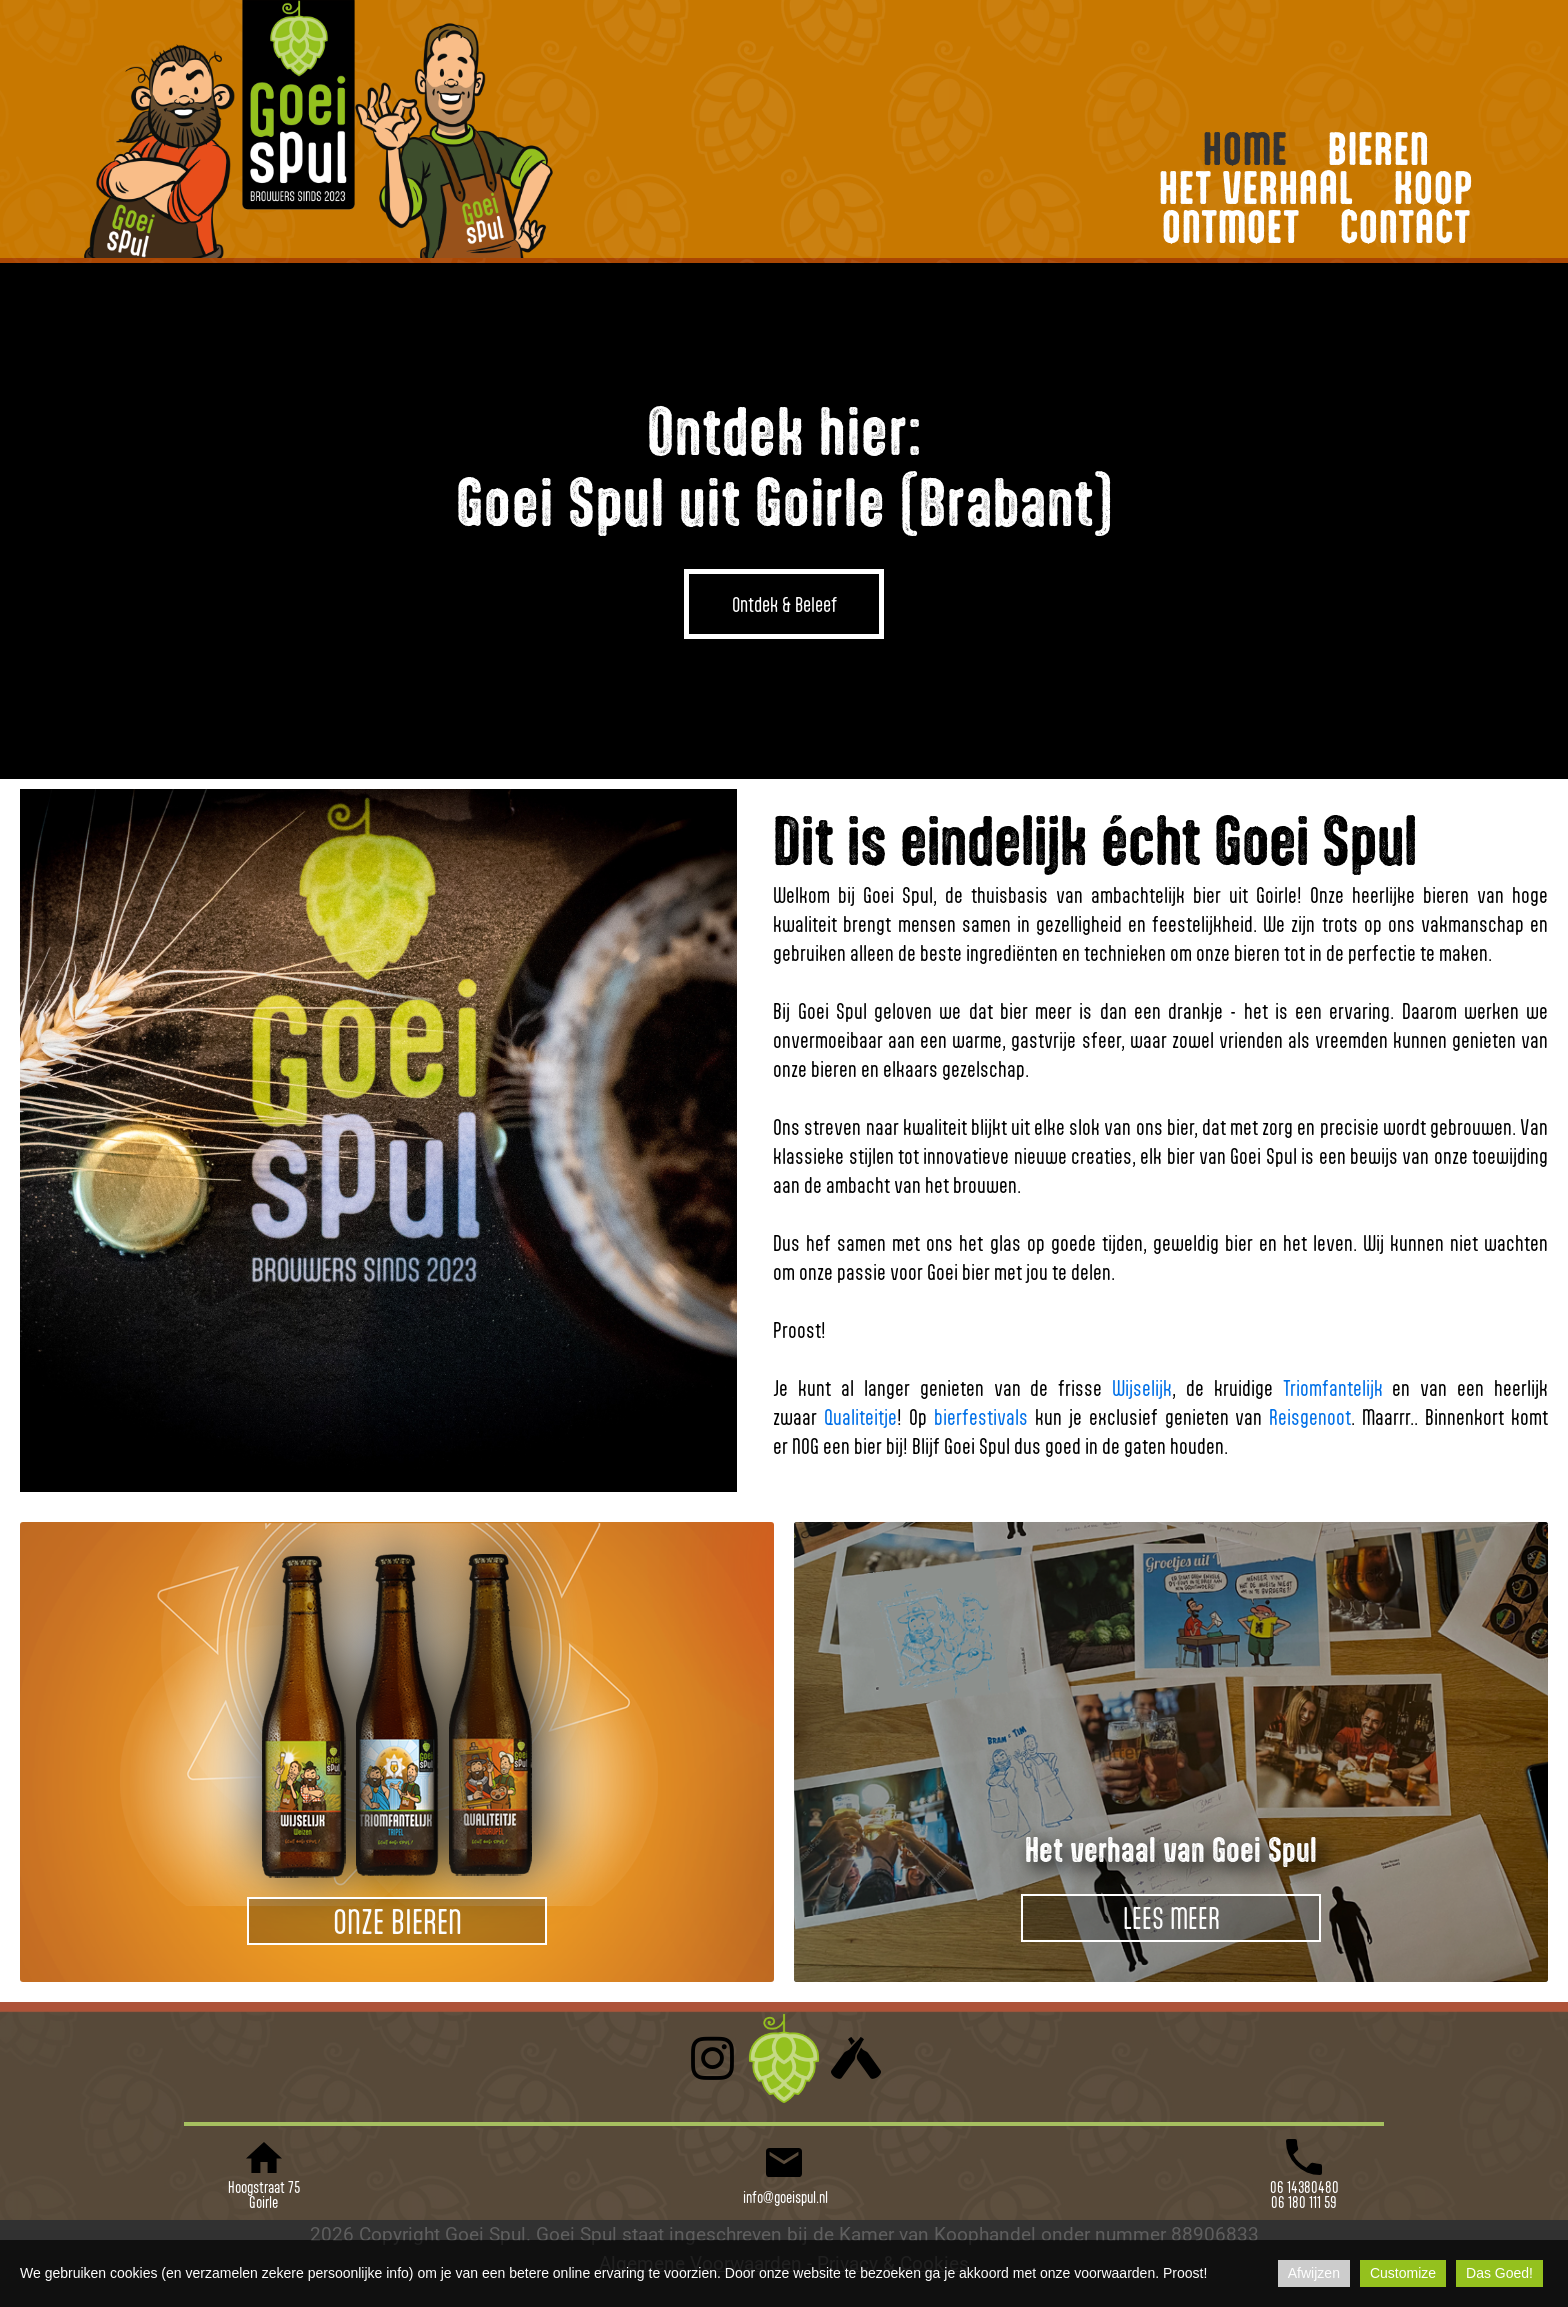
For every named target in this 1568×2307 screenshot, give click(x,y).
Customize (1403, 2273)
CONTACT (1405, 226)
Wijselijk (1142, 1388)
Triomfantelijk (1333, 1388)
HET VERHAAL (1256, 187)
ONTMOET (1231, 226)
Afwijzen (1314, 2273)
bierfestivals (981, 1417)
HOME (1245, 148)
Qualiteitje (860, 1417)
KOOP (1434, 187)
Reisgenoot (1310, 1417)
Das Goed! (1499, 2273)
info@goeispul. (779, 2197)
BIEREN (1379, 148)
